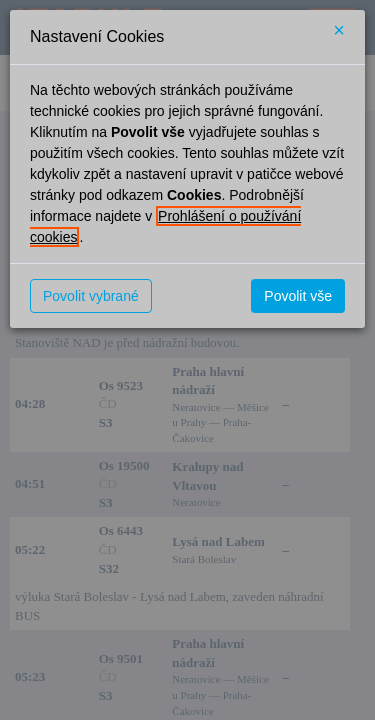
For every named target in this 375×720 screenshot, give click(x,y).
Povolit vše (298, 296)
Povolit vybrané (91, 296)
